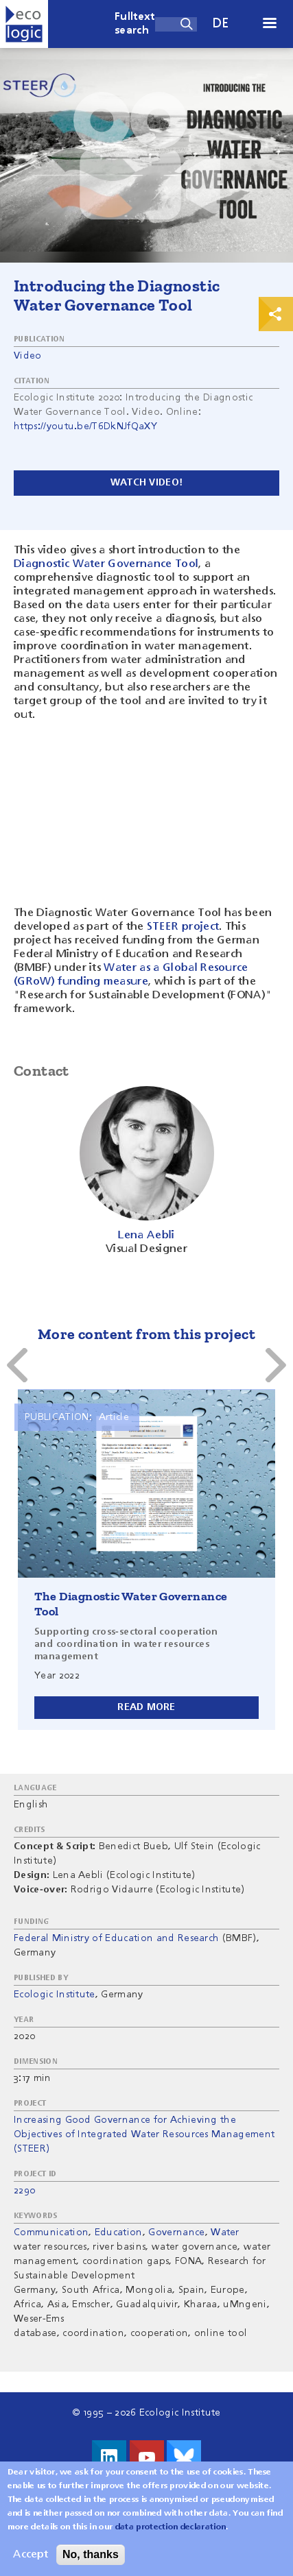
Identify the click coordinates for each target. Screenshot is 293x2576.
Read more (146, 1707)
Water (225, 2232)
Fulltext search (135, 24)
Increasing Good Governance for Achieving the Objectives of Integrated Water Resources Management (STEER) (144, 2134)
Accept (30, 2554)
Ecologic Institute (54, 1994)
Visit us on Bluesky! (184, 2457)
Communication (51, 2232)
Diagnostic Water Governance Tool (106, 564)
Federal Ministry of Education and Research (116, 1938)
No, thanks (90, 2554)
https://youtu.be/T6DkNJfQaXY (85, 426)
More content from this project (146, 1334)
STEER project (183, 927)
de (221, 23)
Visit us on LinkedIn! (109, 2457)
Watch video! (146, 482)
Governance (176, 2232)
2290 (24, 2190)
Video (28, 356)
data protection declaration (170, 2527)
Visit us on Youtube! (147, 2457)
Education (119, 2232)
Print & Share (276, 314)
